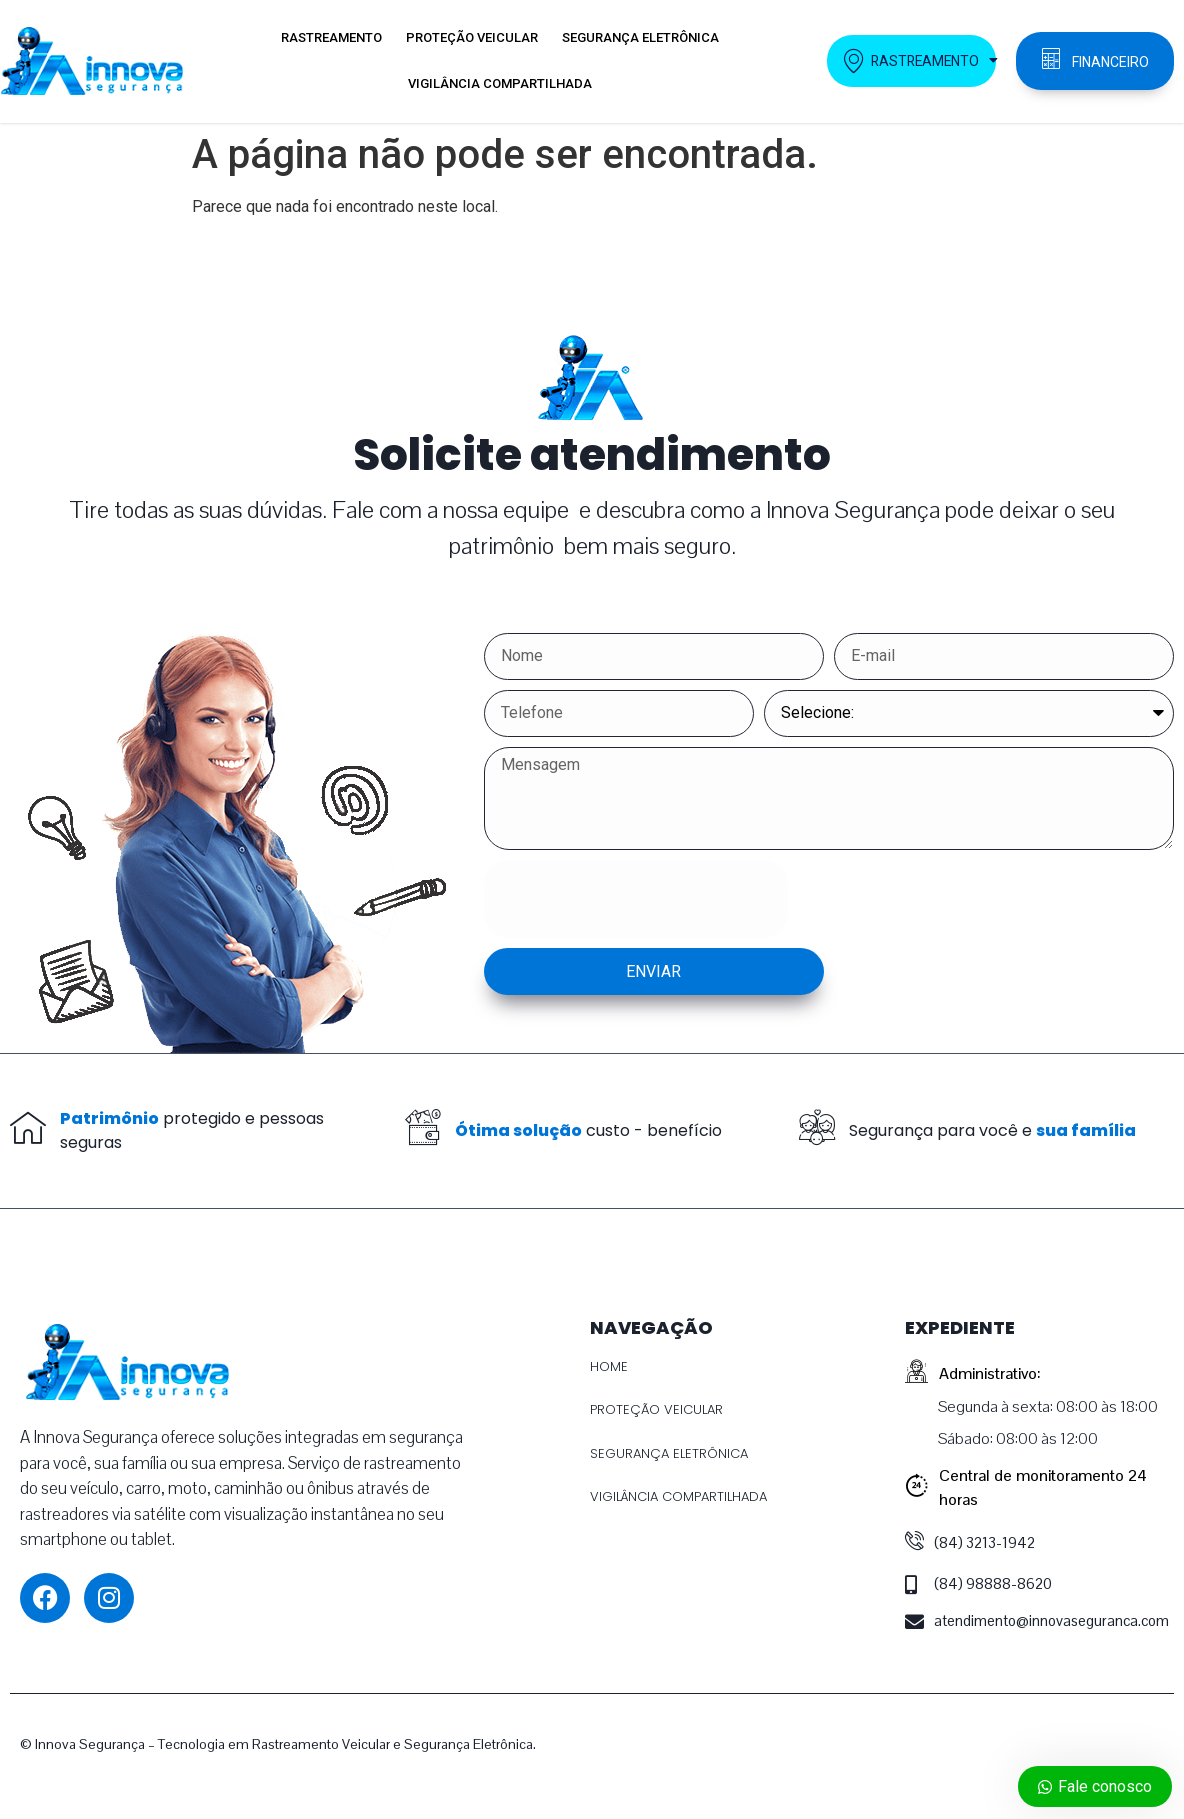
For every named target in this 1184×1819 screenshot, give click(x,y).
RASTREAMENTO (331, 37)
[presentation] (636, 899)
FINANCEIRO (1110, 62)
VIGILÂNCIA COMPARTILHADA (500, 83)
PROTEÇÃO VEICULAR (472, 37)
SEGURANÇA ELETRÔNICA (640, 37)
